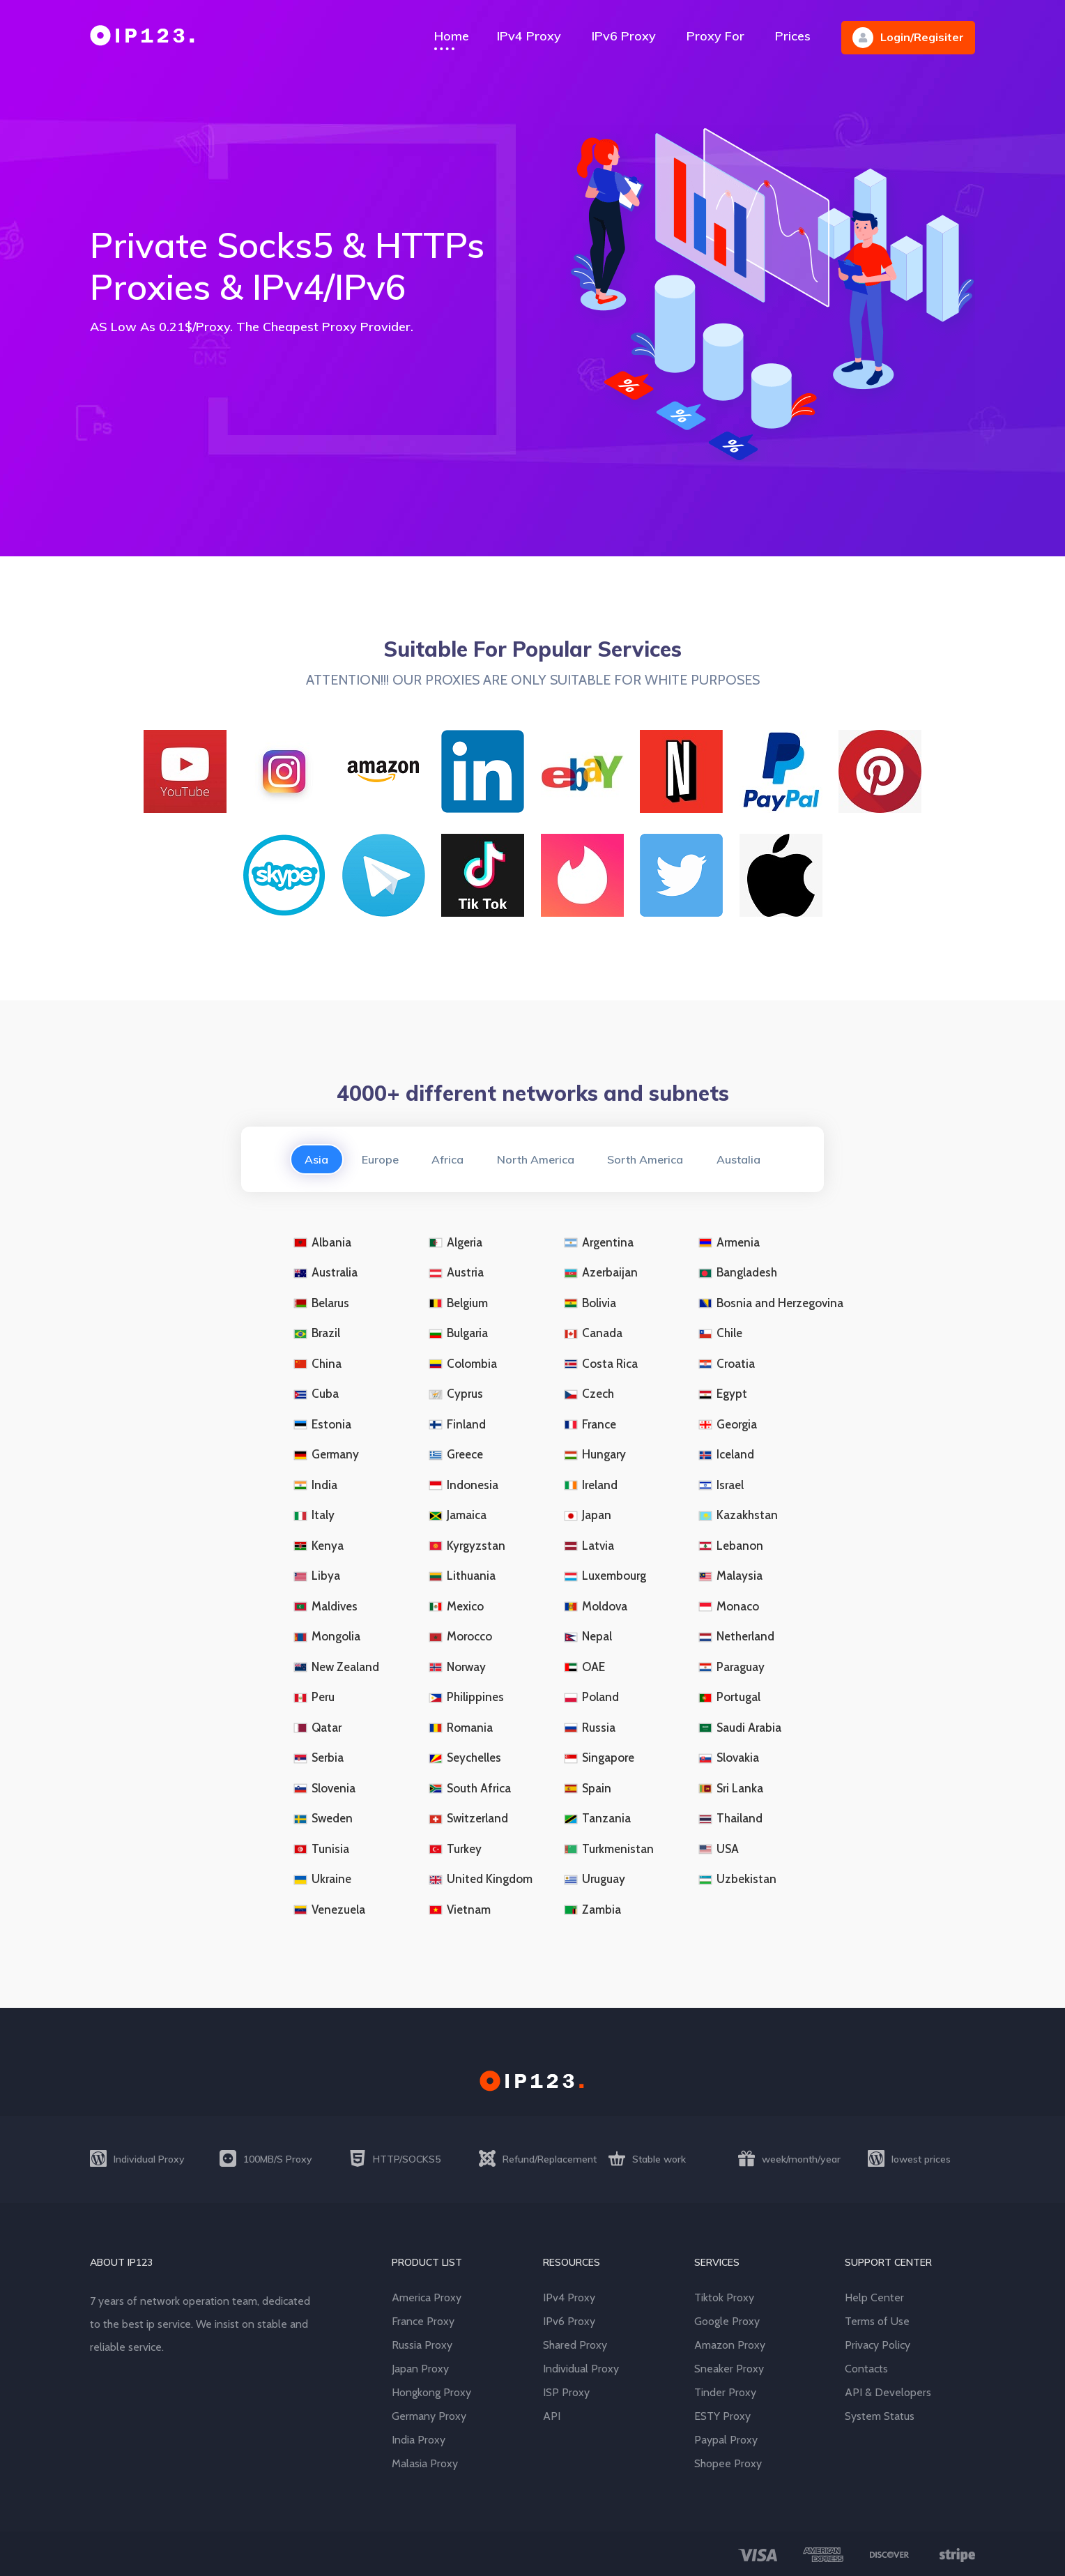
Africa (447, 1159)
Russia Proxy (422, 2345)
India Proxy (418, 2439)
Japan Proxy (420, 2368)
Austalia (739, 1159)
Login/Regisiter (908, 37)
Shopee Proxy (728, 2463)
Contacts (866, 2368)
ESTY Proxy (722, 2416)
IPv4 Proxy (529, 36)
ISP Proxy (566, 2392)
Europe (379, 1159)
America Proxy (426, 2297)
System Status (879, 2416)
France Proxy (423, 2321)
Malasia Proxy (425, 2463)
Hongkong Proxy (431, 2392)
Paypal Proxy (726, 2439)
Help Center (874, 2297)
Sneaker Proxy (729, 2368)
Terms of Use (877, 2321)
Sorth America (646, 1159)
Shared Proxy (575, 2345)
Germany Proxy (429, 2416)
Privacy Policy (877, 2345)
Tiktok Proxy (724, 2297)
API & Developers (888, 2392)
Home (451, 36)
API (551, 2416)
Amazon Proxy (729, 2345)
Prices (793, 36)
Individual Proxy (581, 2368)
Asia (316, 1159)
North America (535, 1159)
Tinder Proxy (725, 2392)
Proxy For (715, 36)
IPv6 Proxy (624, 36)
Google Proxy (727, 2321)
